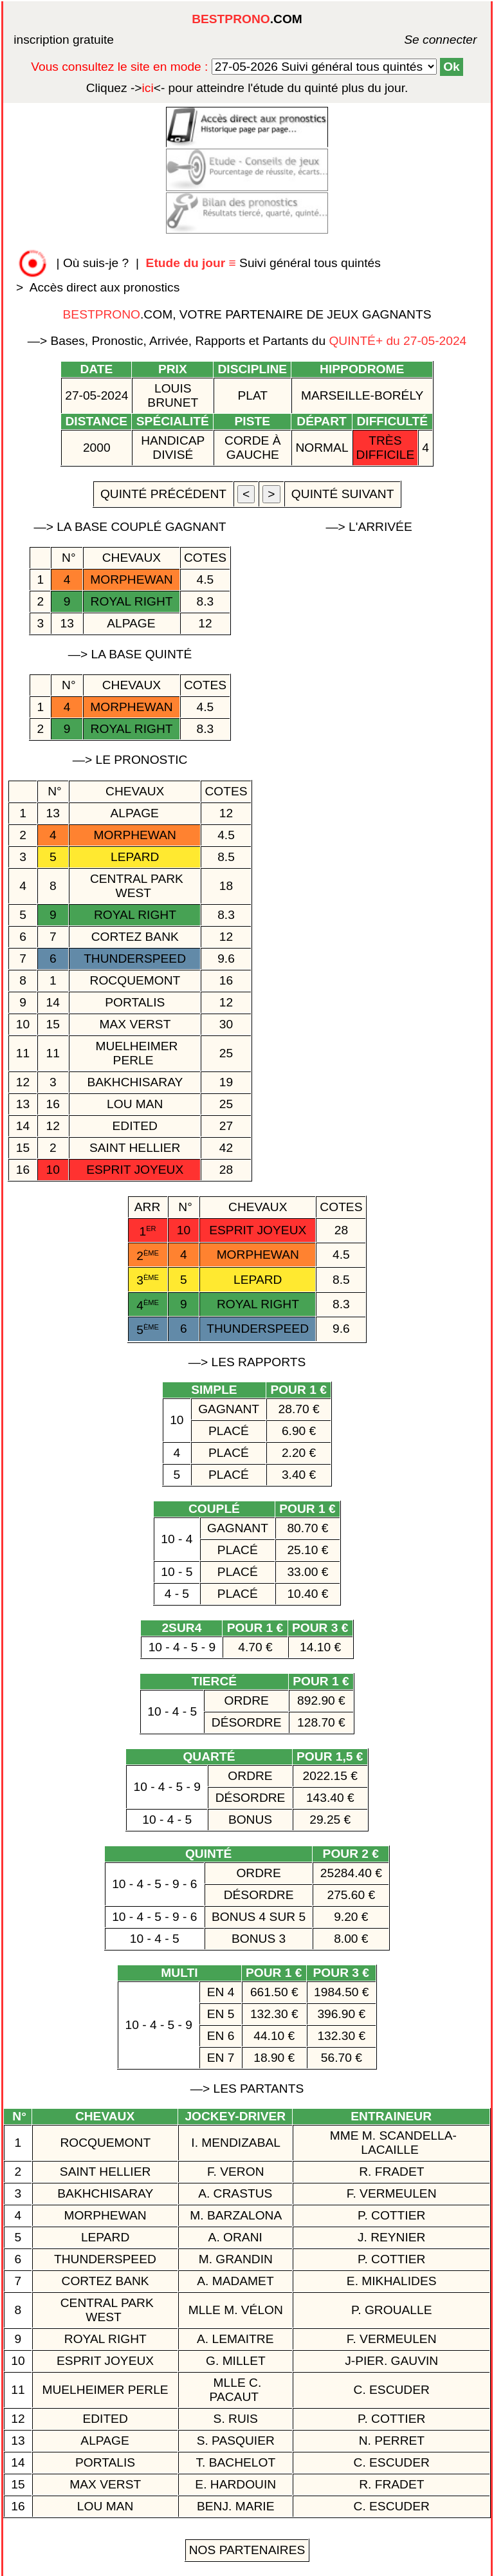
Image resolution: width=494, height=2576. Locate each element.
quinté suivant (343, 494)
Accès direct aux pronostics (105, 287)
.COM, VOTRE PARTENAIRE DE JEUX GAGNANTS (247, 314)
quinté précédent (163, 494)
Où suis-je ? (96, 263)
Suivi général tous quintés (265, 263)
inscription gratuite (64, 39)
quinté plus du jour (247, 88)
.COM (247, 19)
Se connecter (421, 39)
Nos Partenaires (247, 2550)
